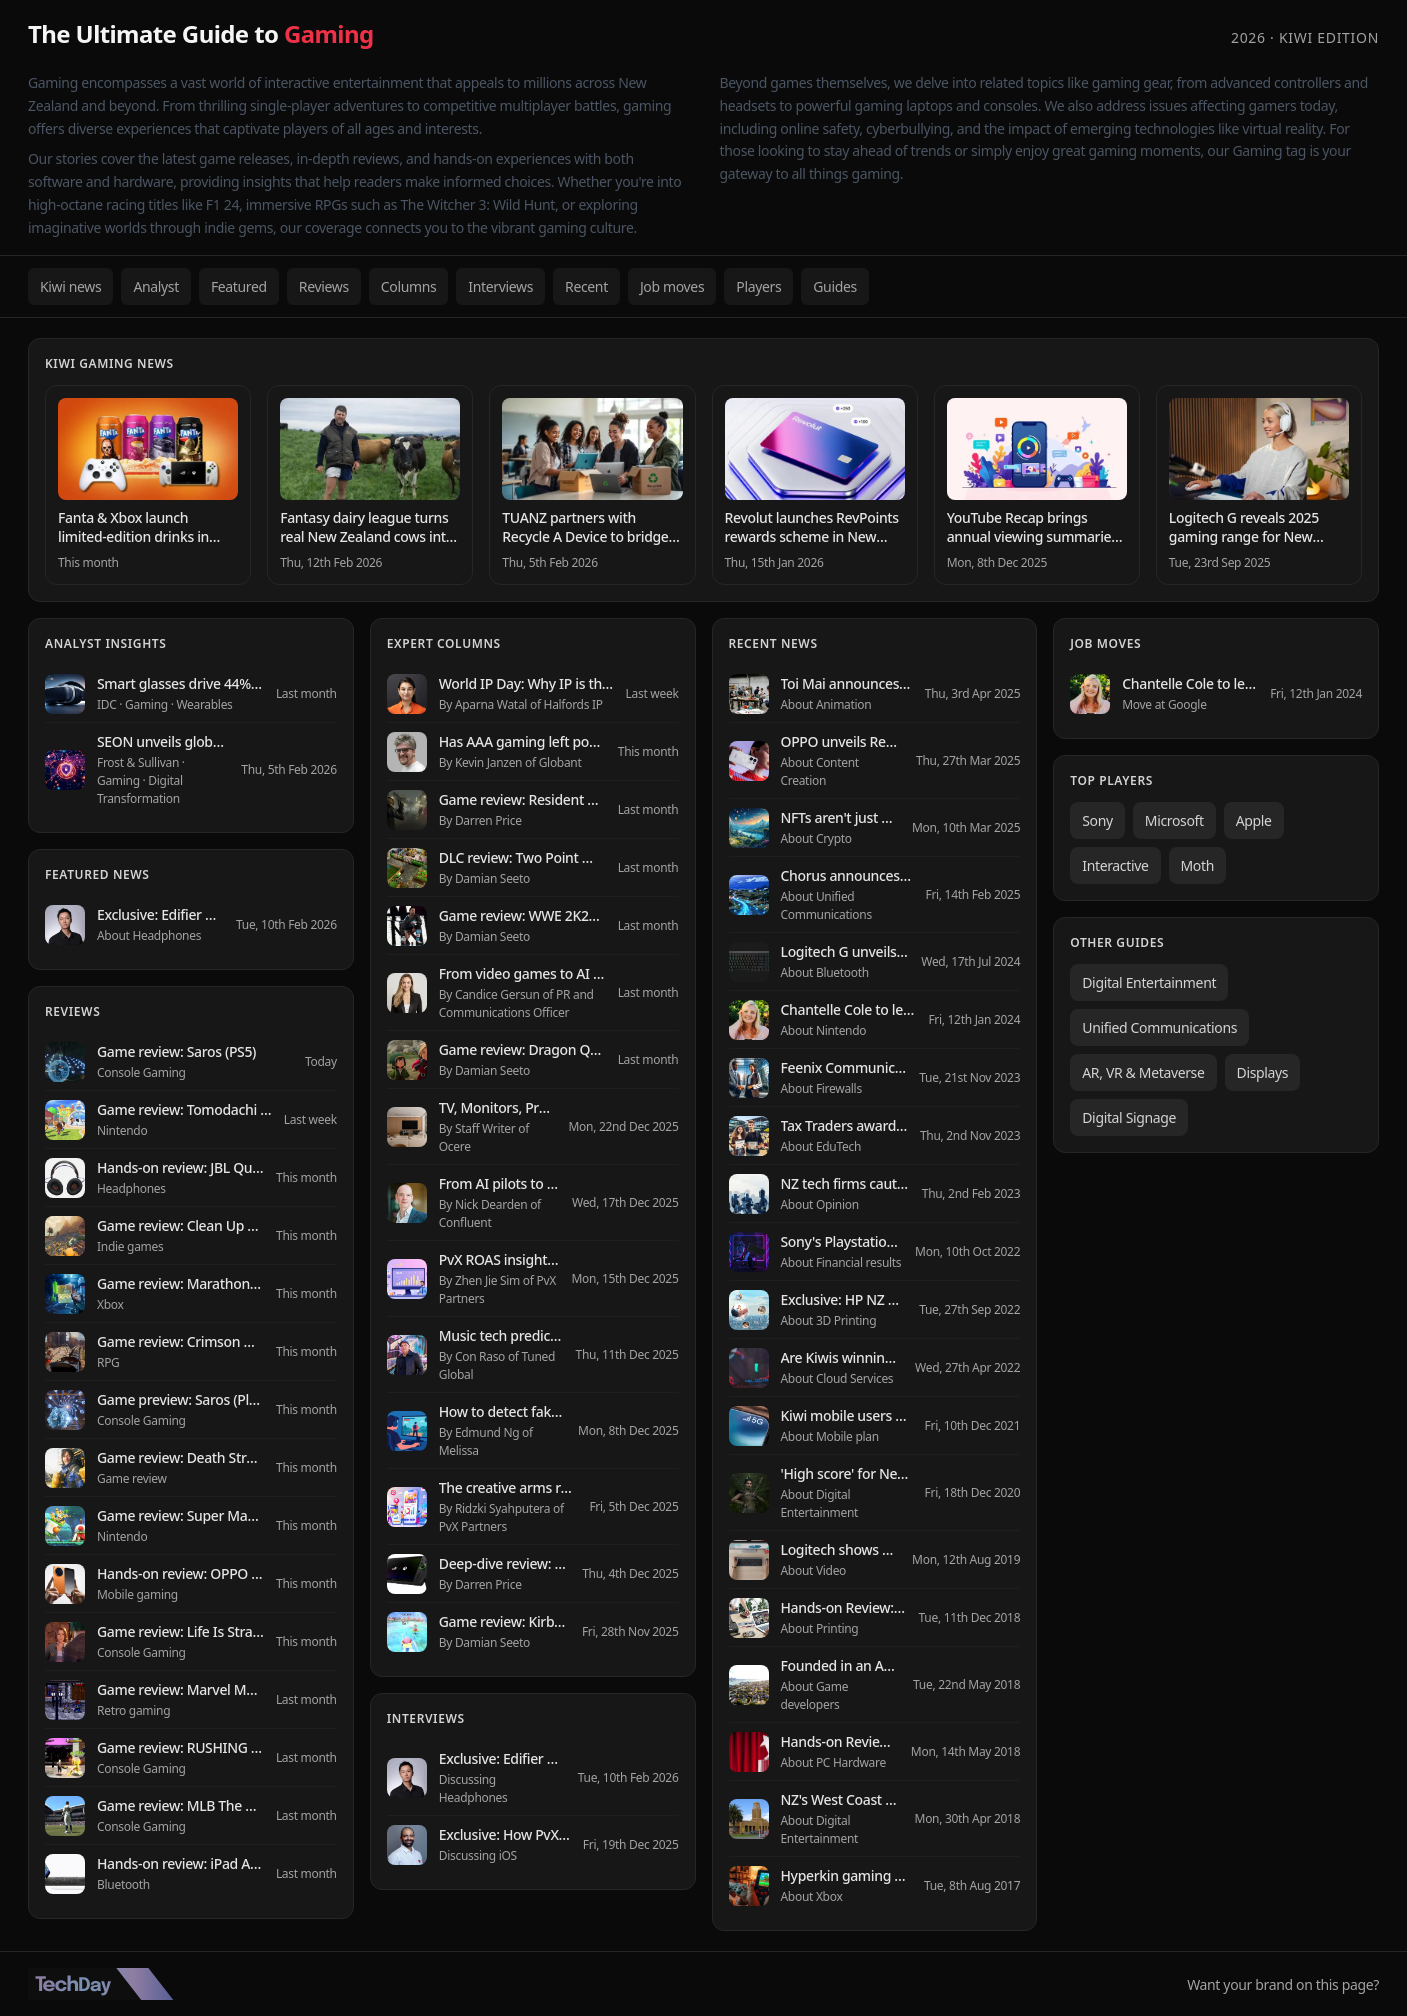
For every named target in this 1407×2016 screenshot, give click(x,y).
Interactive (1115, 865)
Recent (586, 286)
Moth (1197, 865)
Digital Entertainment (1149, 982)
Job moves (672, 286)
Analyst (156, 286)
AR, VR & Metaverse (1143, 1072)
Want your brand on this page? (1283, 1984)
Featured (239, 286)
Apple (1254, 820)
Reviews (324, 286)
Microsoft (1174, 820)
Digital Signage (1129, 1117)
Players (758, 286)
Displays (1263, 1072)
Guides (835, 286)
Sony (1097, 820)
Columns (409, 286)
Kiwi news (70, 286)
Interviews (500, 286)
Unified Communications (1159, 1027)
